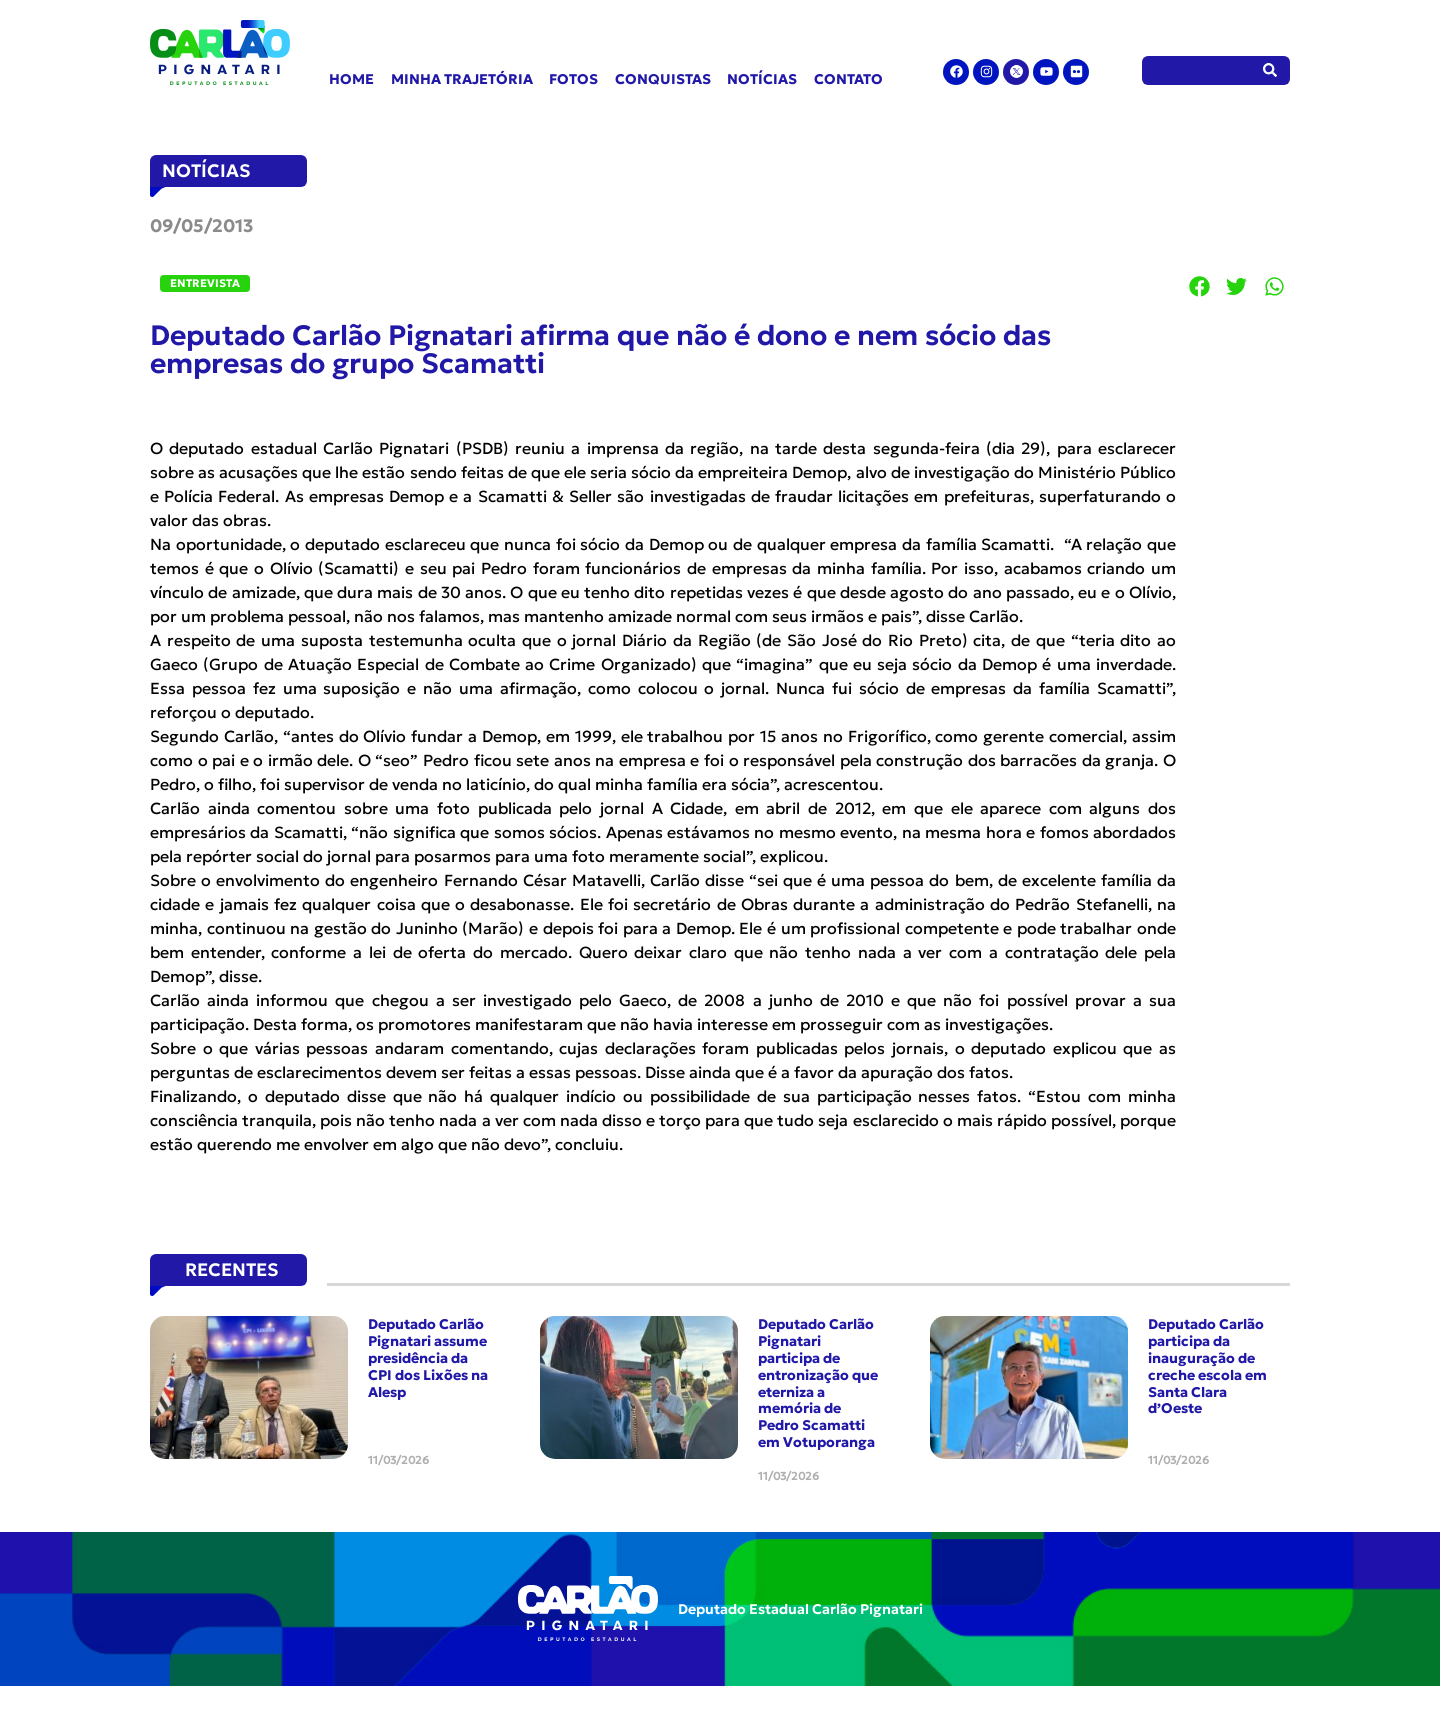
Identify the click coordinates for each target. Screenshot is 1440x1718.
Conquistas (663, 79)
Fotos (573, 79)
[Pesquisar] (1270, 70)
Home (351, 79)
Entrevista (205, 283)
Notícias (762, 79)
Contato (848, 79)
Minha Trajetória (462, 79)
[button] (1200, 286)
